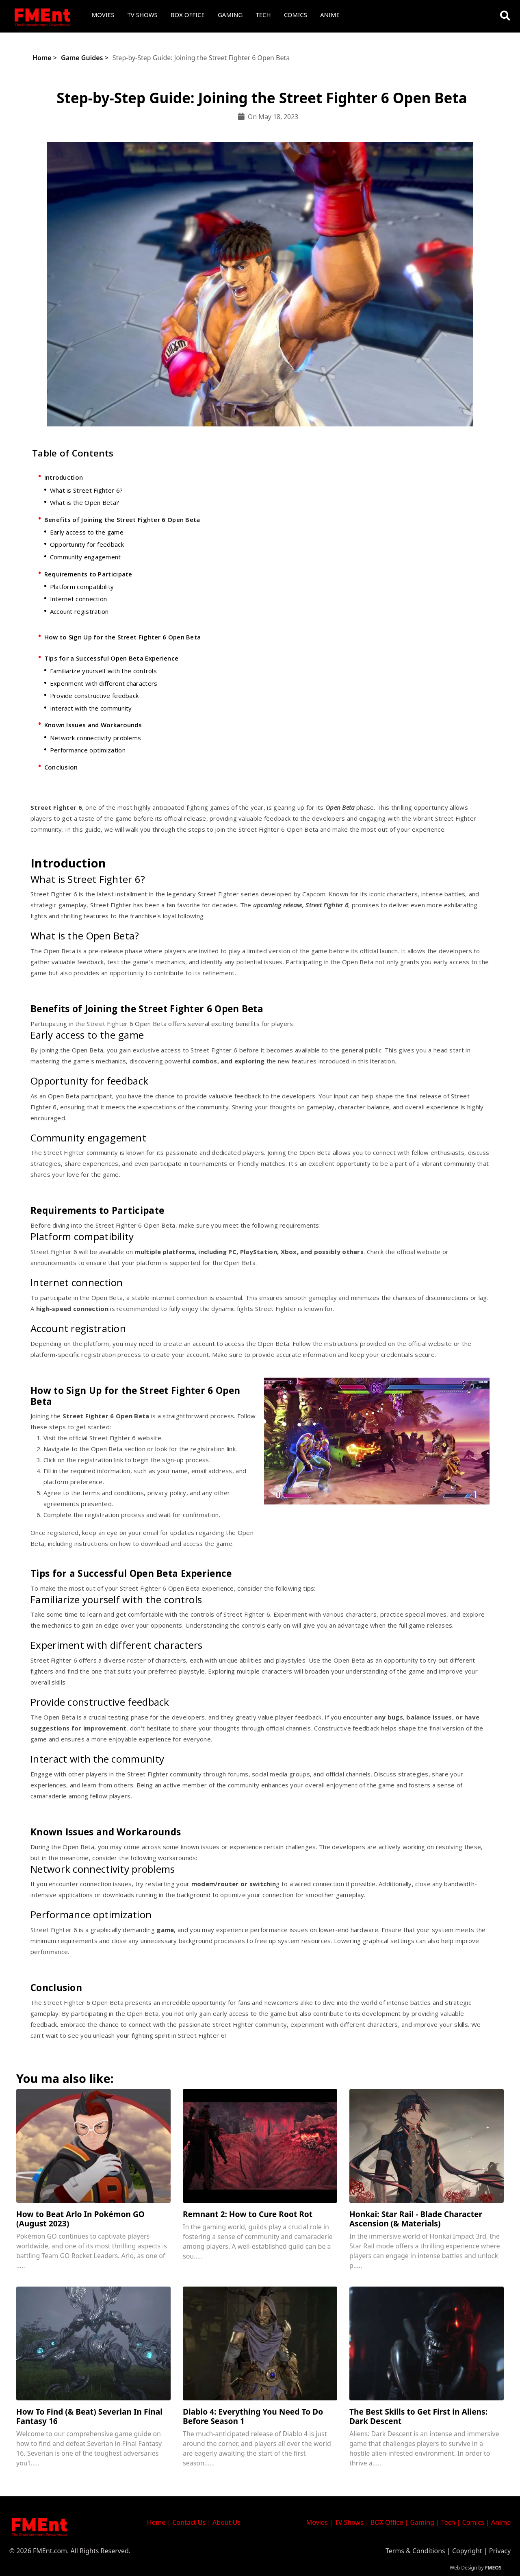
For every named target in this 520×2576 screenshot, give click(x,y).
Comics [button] (295, 15)
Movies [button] (103, 15)
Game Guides (82, 57)
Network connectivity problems (95, 738)
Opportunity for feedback (87, 544)
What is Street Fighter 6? (86, 490)
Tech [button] (263, 15)
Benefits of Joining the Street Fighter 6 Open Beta (122, 519)
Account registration (79, 611)
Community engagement (85, 557)
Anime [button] (330, 15)
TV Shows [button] (143, 15)
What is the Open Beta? (84, 502)
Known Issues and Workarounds (93, 725)
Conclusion (61, 767)
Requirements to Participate (88, 574)
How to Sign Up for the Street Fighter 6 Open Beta (122, 637)
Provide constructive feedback (94, 695)
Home (42, 57)
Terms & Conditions (415, 2550)
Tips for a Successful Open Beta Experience (111, 658)
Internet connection (78, 599)
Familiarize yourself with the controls (103, 671)
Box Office (188, 15)
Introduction (63, 477)
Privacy (500, 2550)
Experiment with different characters (104, 683)
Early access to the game (87, 532)
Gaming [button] (230, 15)
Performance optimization (88, 750)
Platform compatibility (82, 587)
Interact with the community (91, 708)
